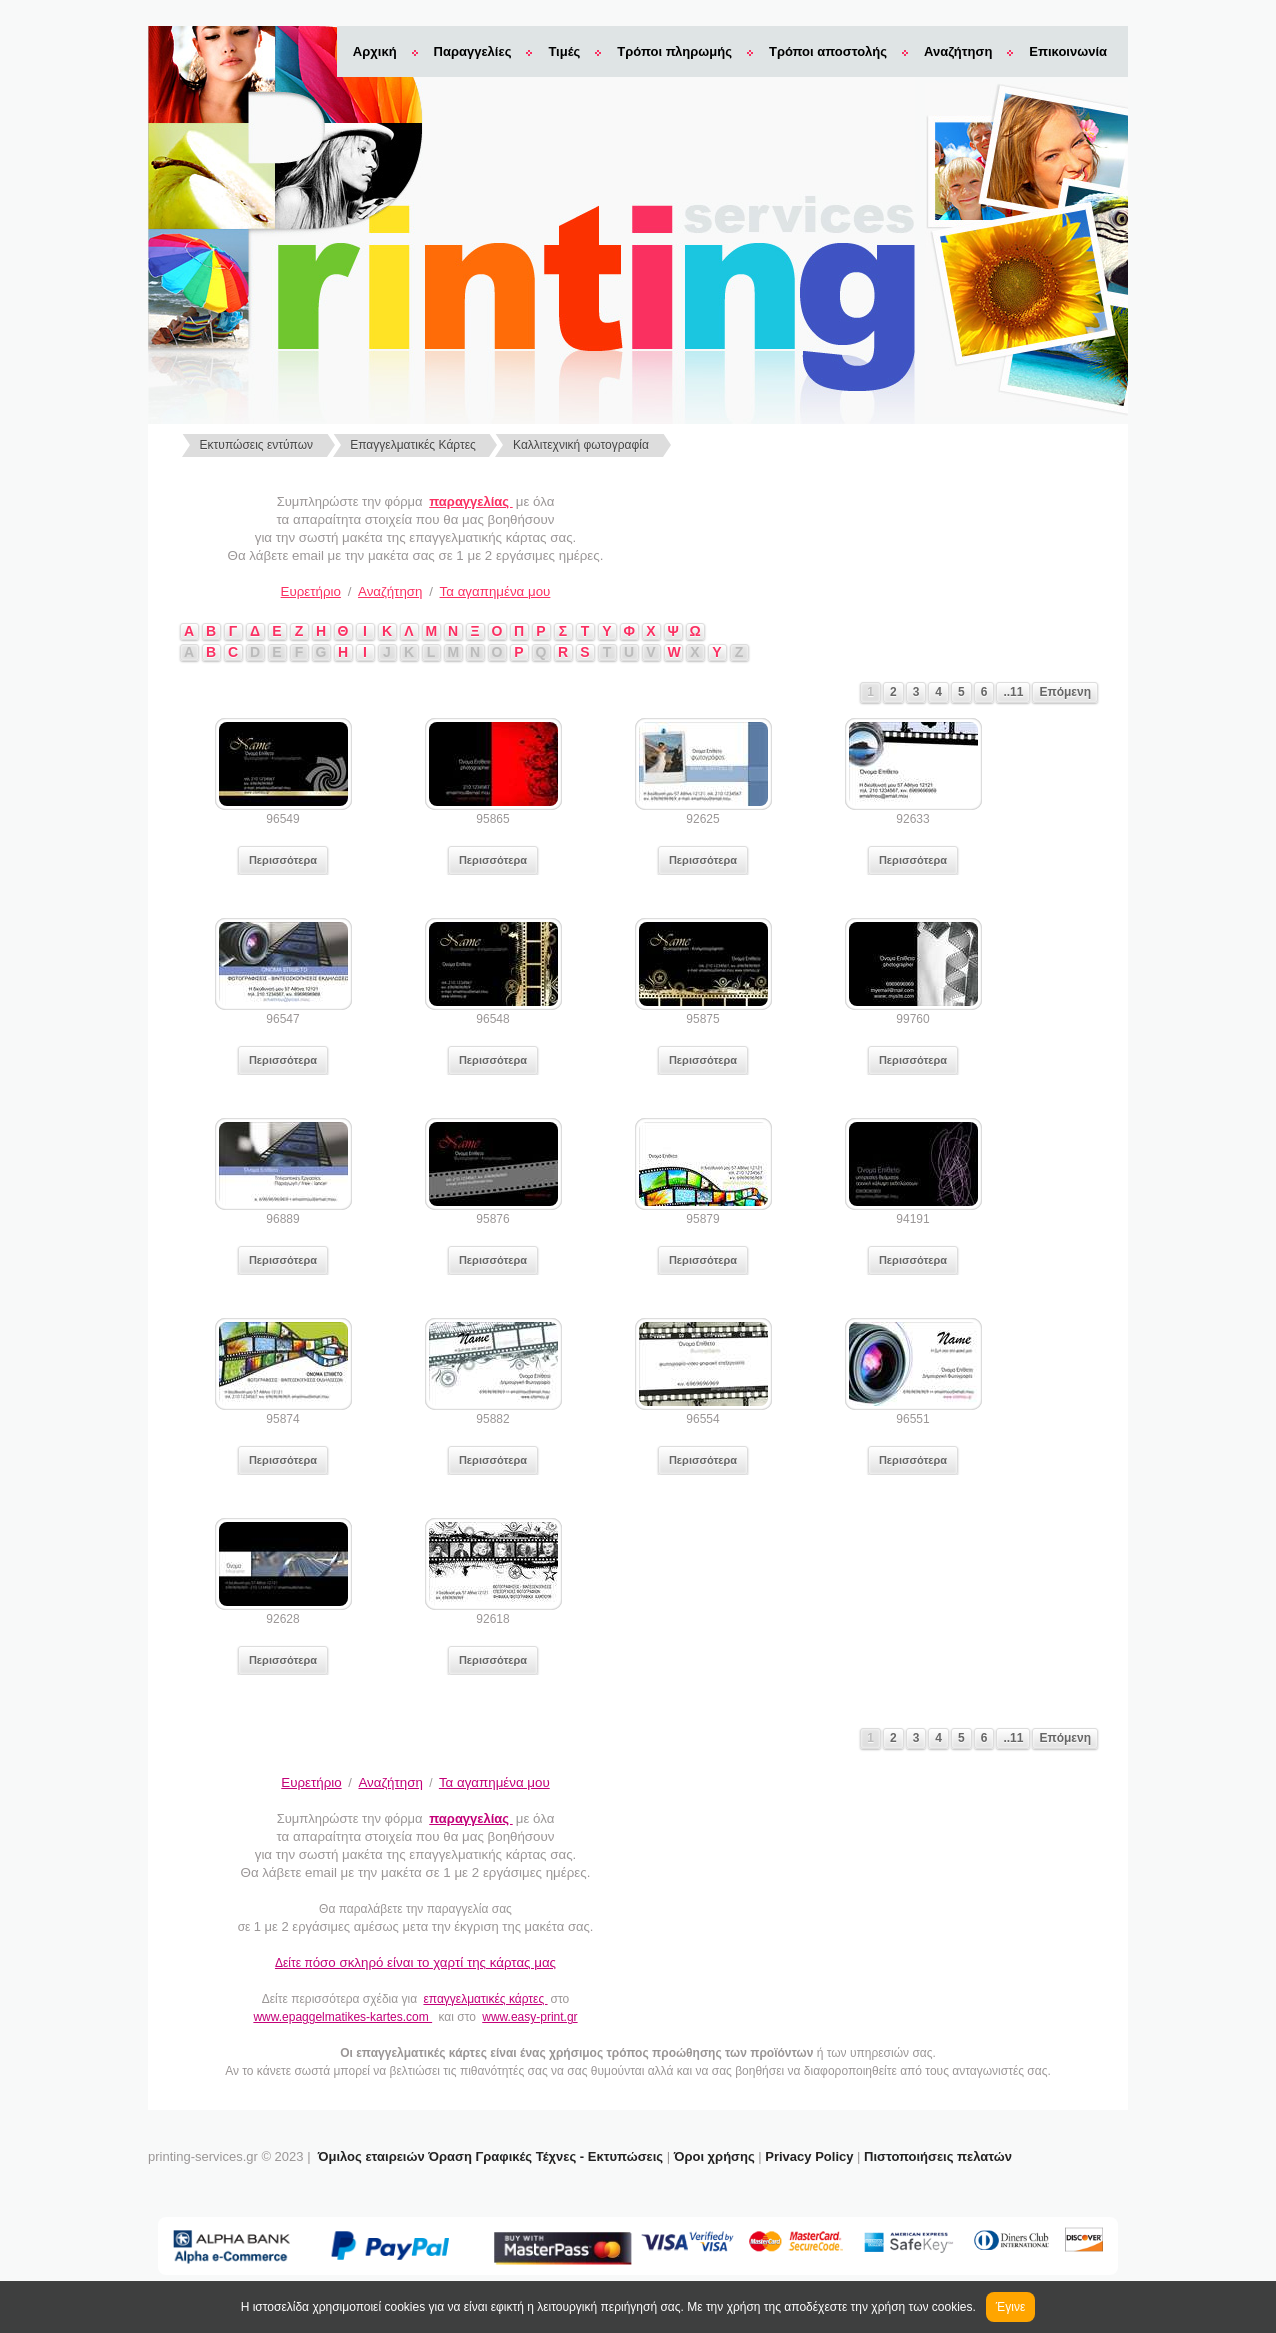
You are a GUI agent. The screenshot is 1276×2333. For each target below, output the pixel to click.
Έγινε (1010, 2307)
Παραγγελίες (473, 51)
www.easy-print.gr (529, 2017)
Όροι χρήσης (714, 2156)
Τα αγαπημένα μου (495, 591)
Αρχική (375, 51)
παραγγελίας (470, 501)
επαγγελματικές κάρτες (485, 1999)
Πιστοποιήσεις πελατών (938, 2156)
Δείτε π (415, 1963)
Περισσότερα (283, 860)
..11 (1013, 692)
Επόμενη (1065, 692)
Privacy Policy (809, 2156)
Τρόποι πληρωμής (674, 51)
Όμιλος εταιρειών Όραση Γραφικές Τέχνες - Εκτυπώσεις (490, 2156)
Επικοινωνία (1068, 51)
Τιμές (564, 51)
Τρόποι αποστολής (828, 51)
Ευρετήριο (311, 591)
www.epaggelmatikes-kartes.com (342, 2017)
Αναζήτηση (958, 51)
